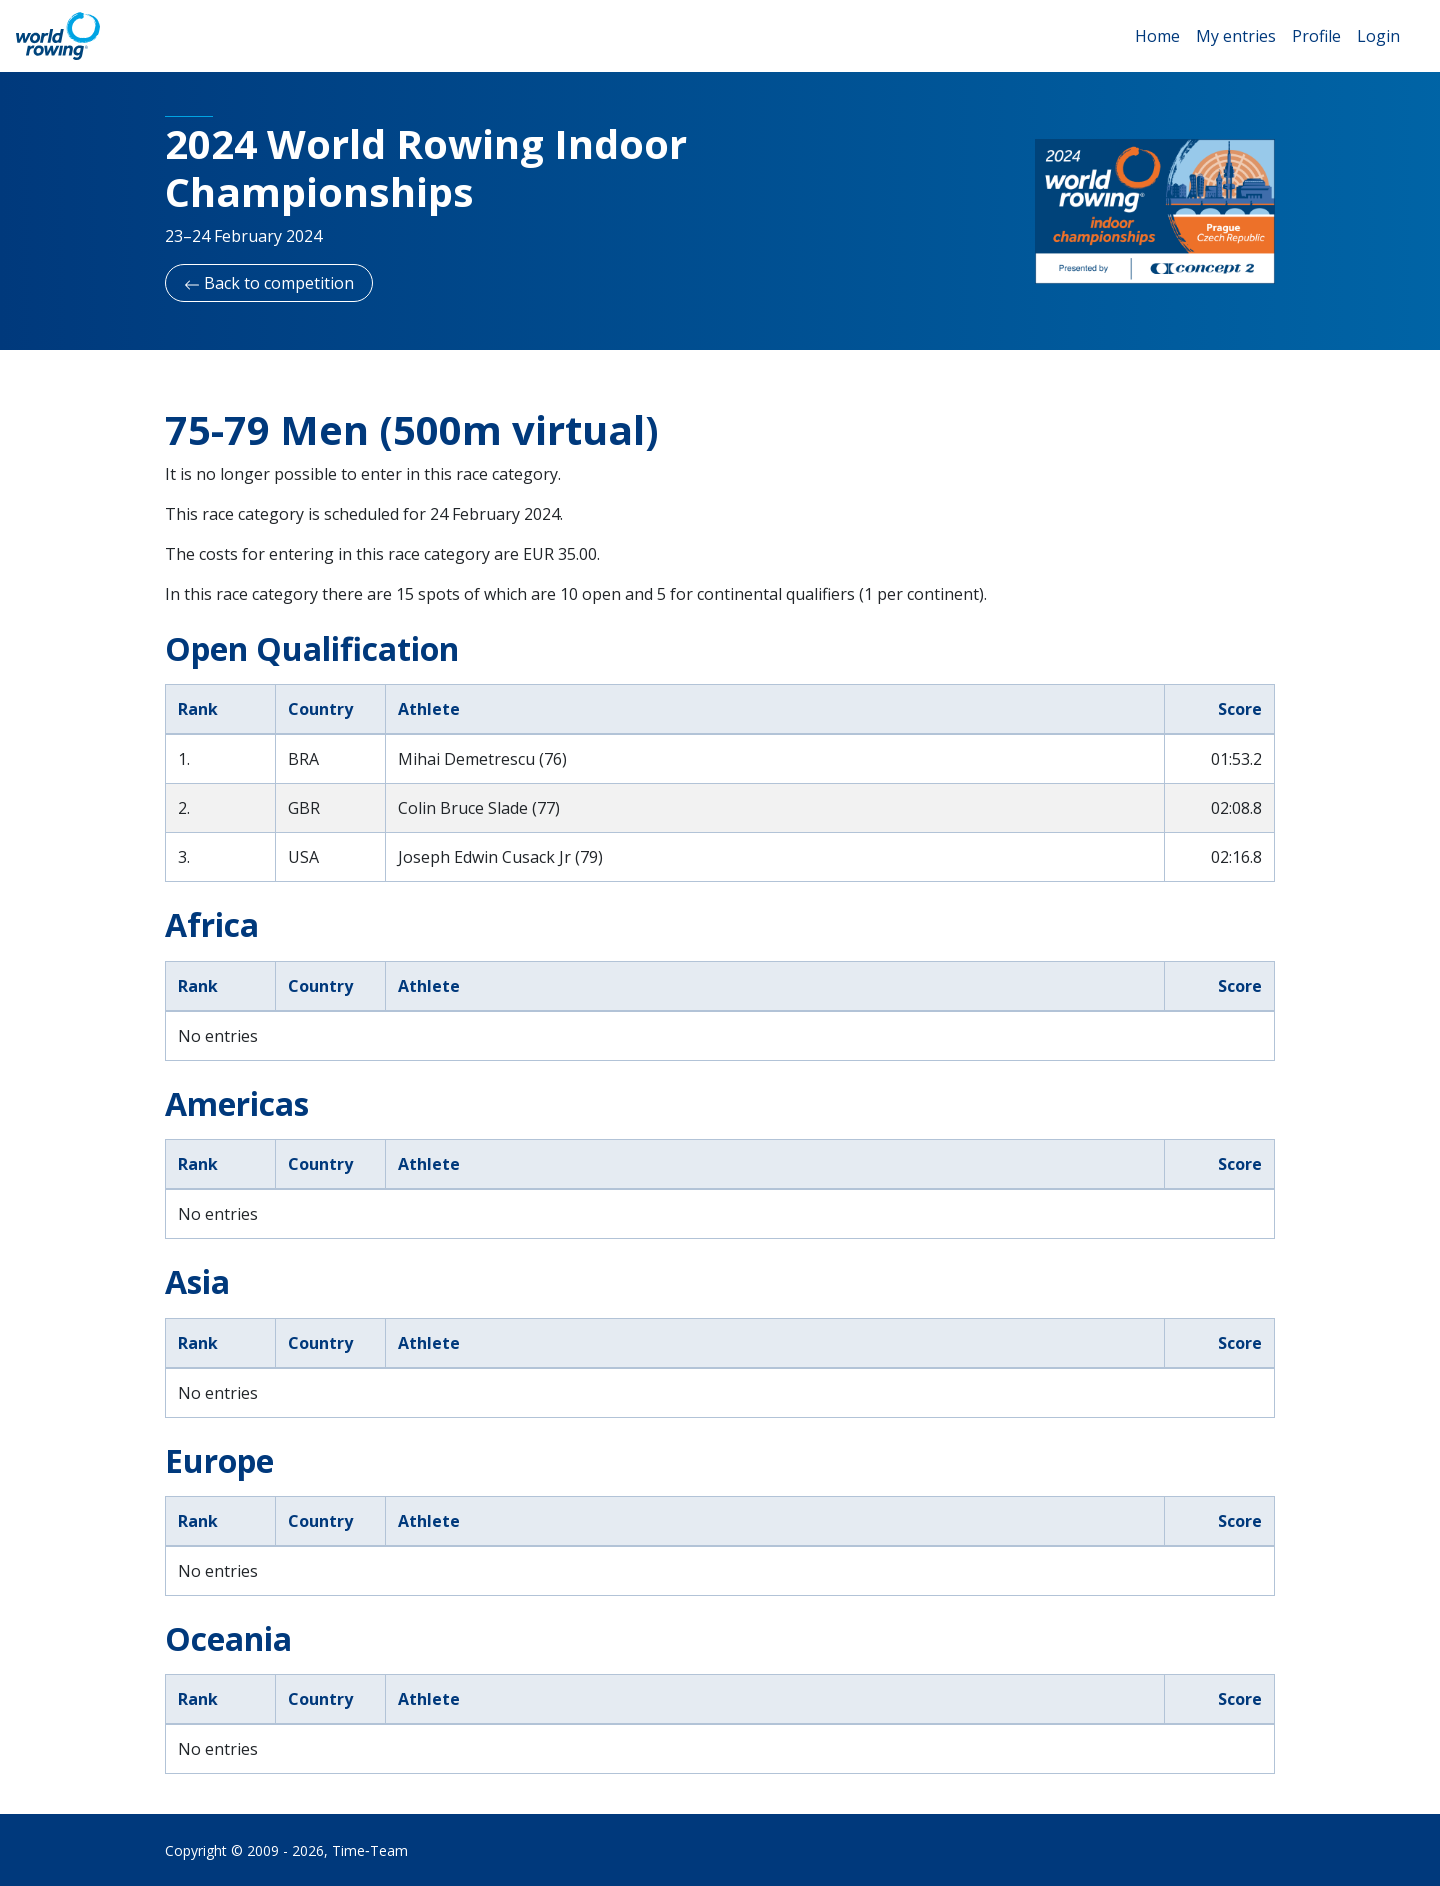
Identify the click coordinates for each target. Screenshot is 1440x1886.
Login (1378, 36)
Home (1157, 36)
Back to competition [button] (269, 283)
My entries (1236, 36)
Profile (1316, 36)
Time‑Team (370, 1850)
